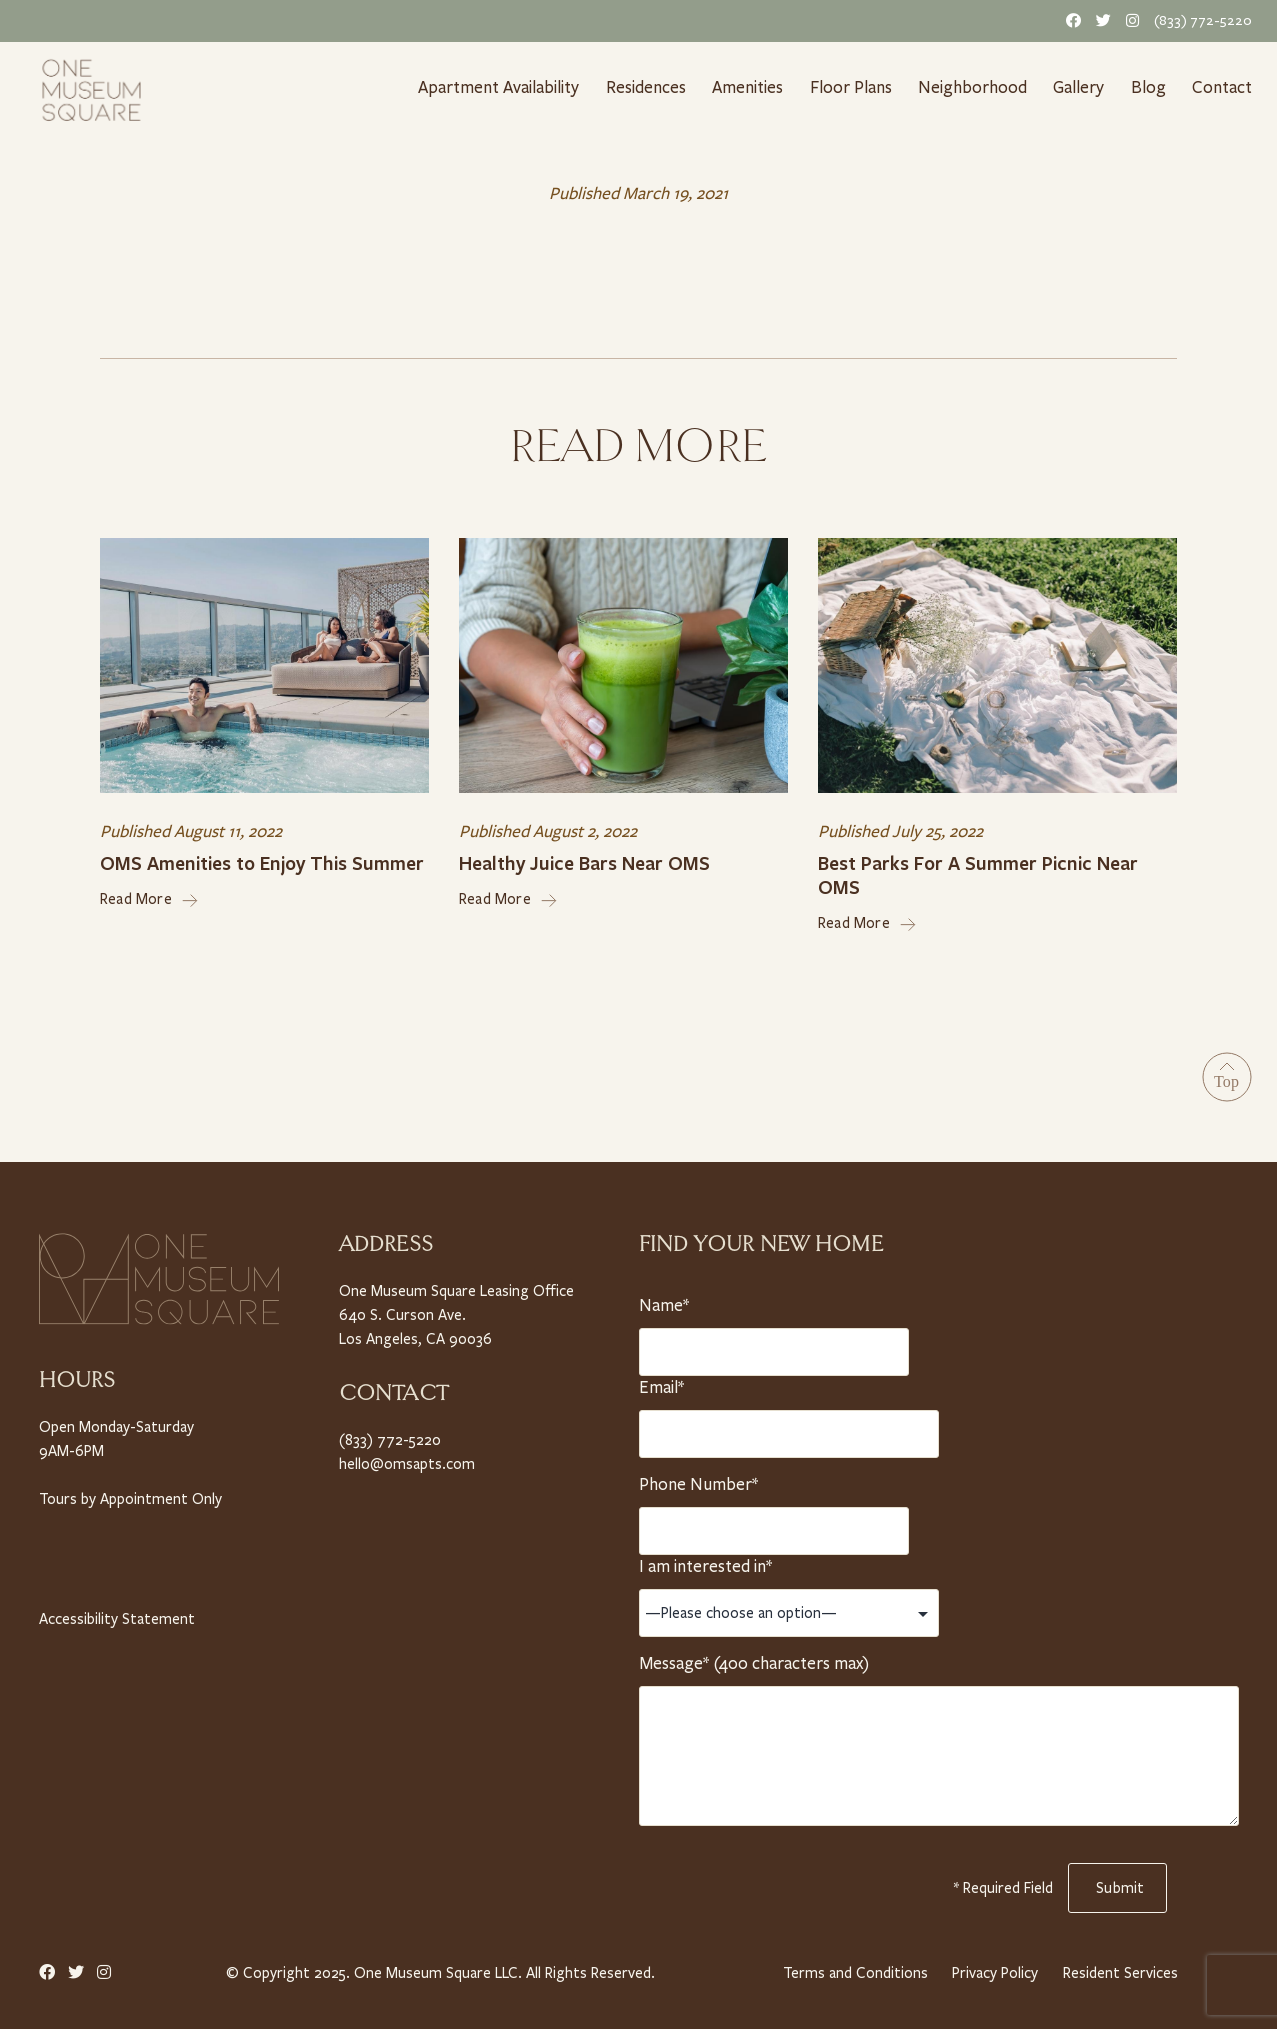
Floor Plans (856, 87)
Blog (1152, 87)
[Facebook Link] (1070, 20)
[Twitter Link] (1100, 20)
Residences (647, 87)
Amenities (752, 87)
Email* (665, 1382)
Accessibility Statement (115, 1612)
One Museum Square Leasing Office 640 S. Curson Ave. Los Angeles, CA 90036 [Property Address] (456, 1309)
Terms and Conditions (852, 1967)
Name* (665, 1300)
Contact (1224, 87)
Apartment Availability (498, 87)
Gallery (1081, 87)
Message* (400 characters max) (753, 1658)
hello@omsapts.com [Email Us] (404, 1457)
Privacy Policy (994, 1967)
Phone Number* (697, 1479)
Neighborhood (976, 87)
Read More (149, 895)
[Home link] (91, 88)
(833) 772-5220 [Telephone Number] (1205, 20)
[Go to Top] (1227, 1073)
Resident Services (1121, 1967)
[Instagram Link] (1129, 20)
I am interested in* (706, 1561)
